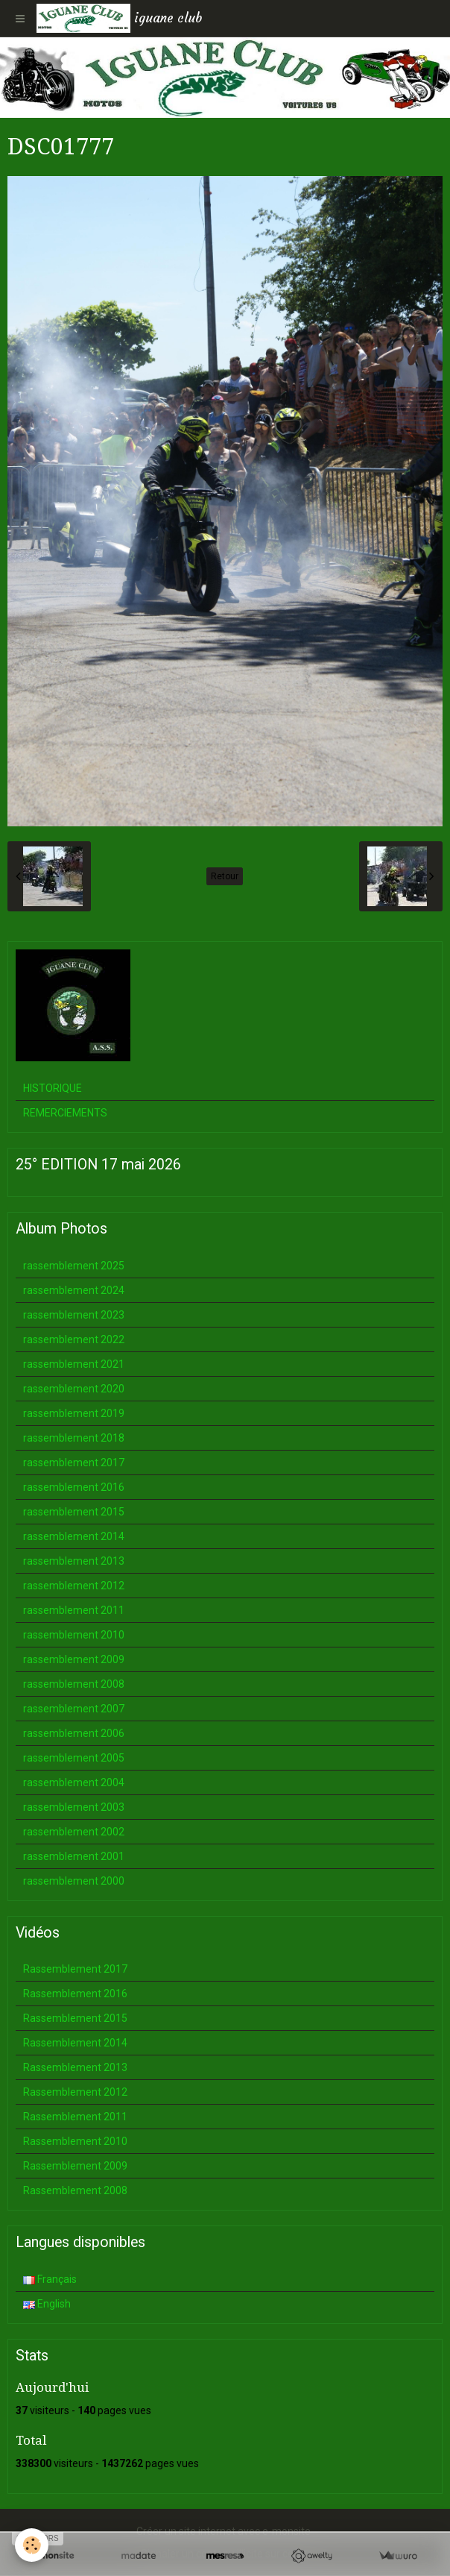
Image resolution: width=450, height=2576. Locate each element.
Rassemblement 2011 (75, 2117)
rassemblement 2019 (73, 1413)
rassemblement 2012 (73, 1586)
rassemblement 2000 (73, 1881)
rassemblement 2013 (73, 1561)
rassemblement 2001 (73, 1856)
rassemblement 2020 (73, 1389)
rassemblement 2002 (73, 1832)
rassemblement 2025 (73, 1266)
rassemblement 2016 (73, 1487)
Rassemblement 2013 (75, 2067)
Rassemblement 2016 (75, 1993)
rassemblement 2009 (73, 1659)
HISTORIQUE (52, 1088)
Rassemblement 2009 (75, 2166)
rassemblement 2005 (73, 1758)
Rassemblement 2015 (75, 2018)
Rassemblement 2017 (75, 1969)
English (47, 2304)
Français (50, 2279)
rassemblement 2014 (73, 1536)
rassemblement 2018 (73, 1438)
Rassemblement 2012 (75, 2092)
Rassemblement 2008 (75, 2190)
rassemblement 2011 (73, 1610)
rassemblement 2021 (73, 1364)
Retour (224, 876)
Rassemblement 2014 (75, 2043)
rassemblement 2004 (73, 1782)
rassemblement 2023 (73, 1315)
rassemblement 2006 (73, 1733)
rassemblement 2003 (73, 1807)
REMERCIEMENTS (65, 1113)
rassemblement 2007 (73, 1709)
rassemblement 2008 (73, 1684)
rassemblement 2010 (73, 1635)
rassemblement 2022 (73, 1339)
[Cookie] (31, 2545)
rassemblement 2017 (73, 1462)
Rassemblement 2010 (75, 2141)
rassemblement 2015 (73, 1512)
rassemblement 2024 (73, 1290)
